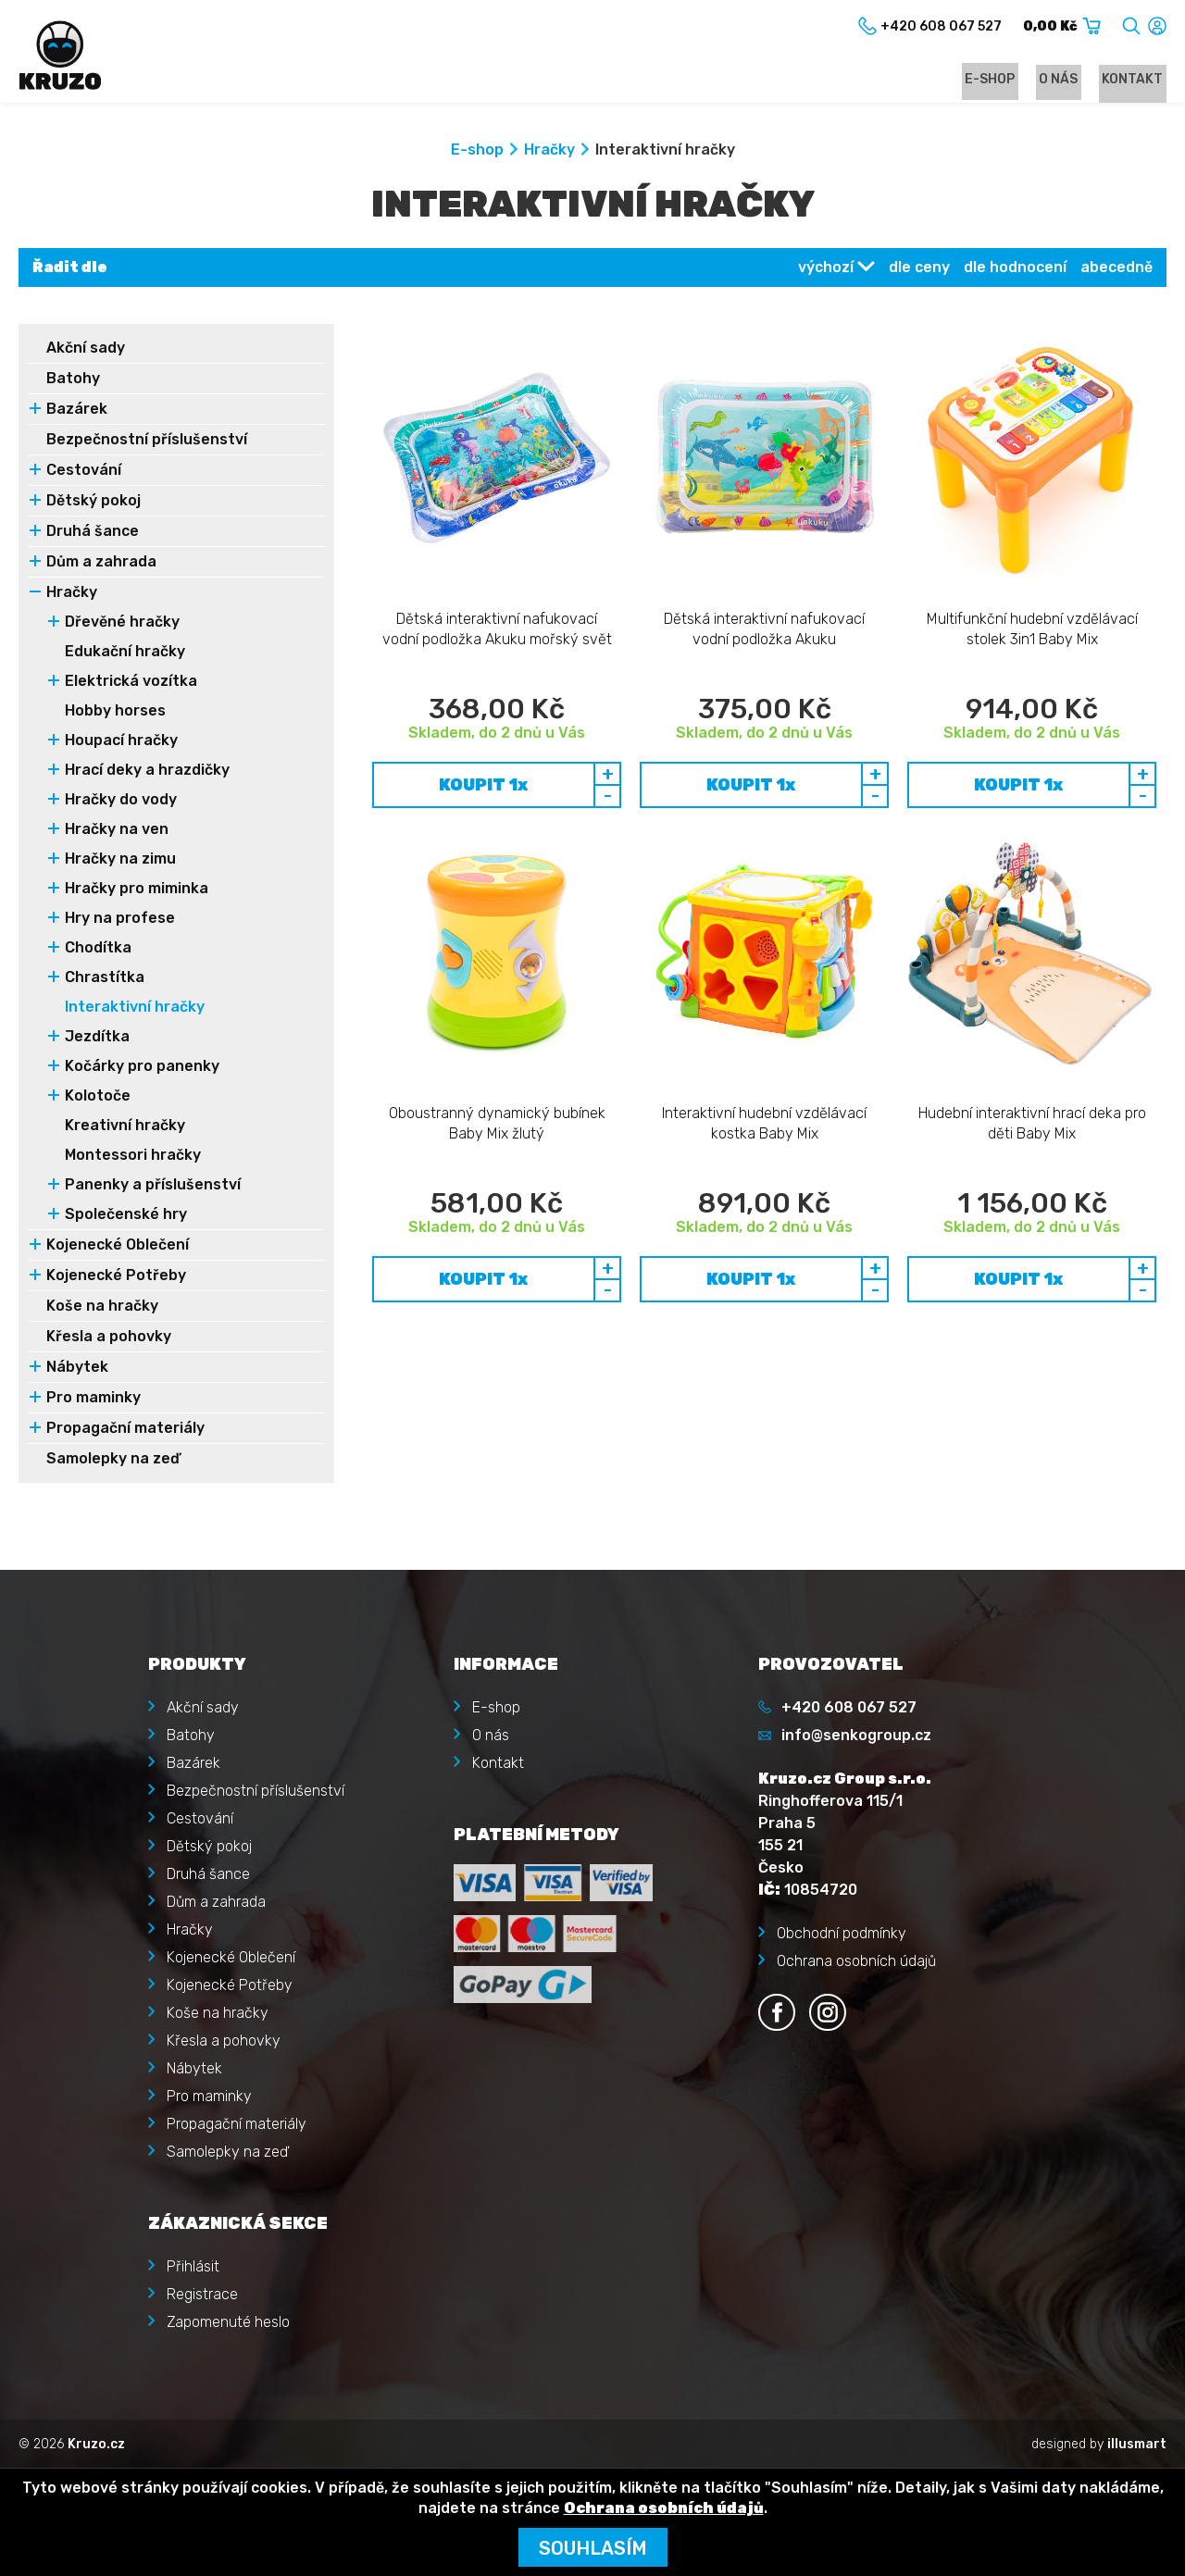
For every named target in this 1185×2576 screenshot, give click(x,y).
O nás (1068, 80)
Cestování (83, 472)
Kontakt (1135, 80)
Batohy (73, 381)
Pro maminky (93, 1400)
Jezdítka (97, 1039)
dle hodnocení (1015, 270)
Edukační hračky (125, 654)
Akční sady (85, 350)
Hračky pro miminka (136, 891)
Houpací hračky (121, 743)
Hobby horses (115, 713)
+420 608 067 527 (849, 1706)
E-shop (1006, 80)
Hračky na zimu (120, 861)
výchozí (826, 270)
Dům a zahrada (101, 564)
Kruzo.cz (96, 2443)
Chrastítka (104, 980)
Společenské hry (126, 1217)
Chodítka (98, 950)
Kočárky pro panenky (142, 1068)
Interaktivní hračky (135, 1009)
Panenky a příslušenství (153, 1187)
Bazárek (76, 411)
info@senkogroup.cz (856, 1734)
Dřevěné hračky (122, 624)
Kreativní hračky (125, 1128)
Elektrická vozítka (131, 683)
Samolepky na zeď (113, 1461)
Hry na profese (120, 920)
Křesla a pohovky (108, 1339)
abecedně (1116, 270)
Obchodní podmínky (841, 1932)
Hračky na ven (116, 831)
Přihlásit (193, 2265)
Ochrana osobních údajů (856, 1960)
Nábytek (77, 1369)
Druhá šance (92, 533)
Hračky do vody (121, 802)
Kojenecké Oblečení (117, 1247)
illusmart (1136, 2443)
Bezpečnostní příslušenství (146, 442)
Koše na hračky (102, 1308)
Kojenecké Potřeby (116, 1278)
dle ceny (919, 270)
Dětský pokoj (93, 503)
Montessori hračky (133, 1157)
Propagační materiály (125, 1430)
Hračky (549, 152)
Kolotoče (98, 1098)
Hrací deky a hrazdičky (147, 772)
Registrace (202, 2293)
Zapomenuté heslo (228, 2321)
